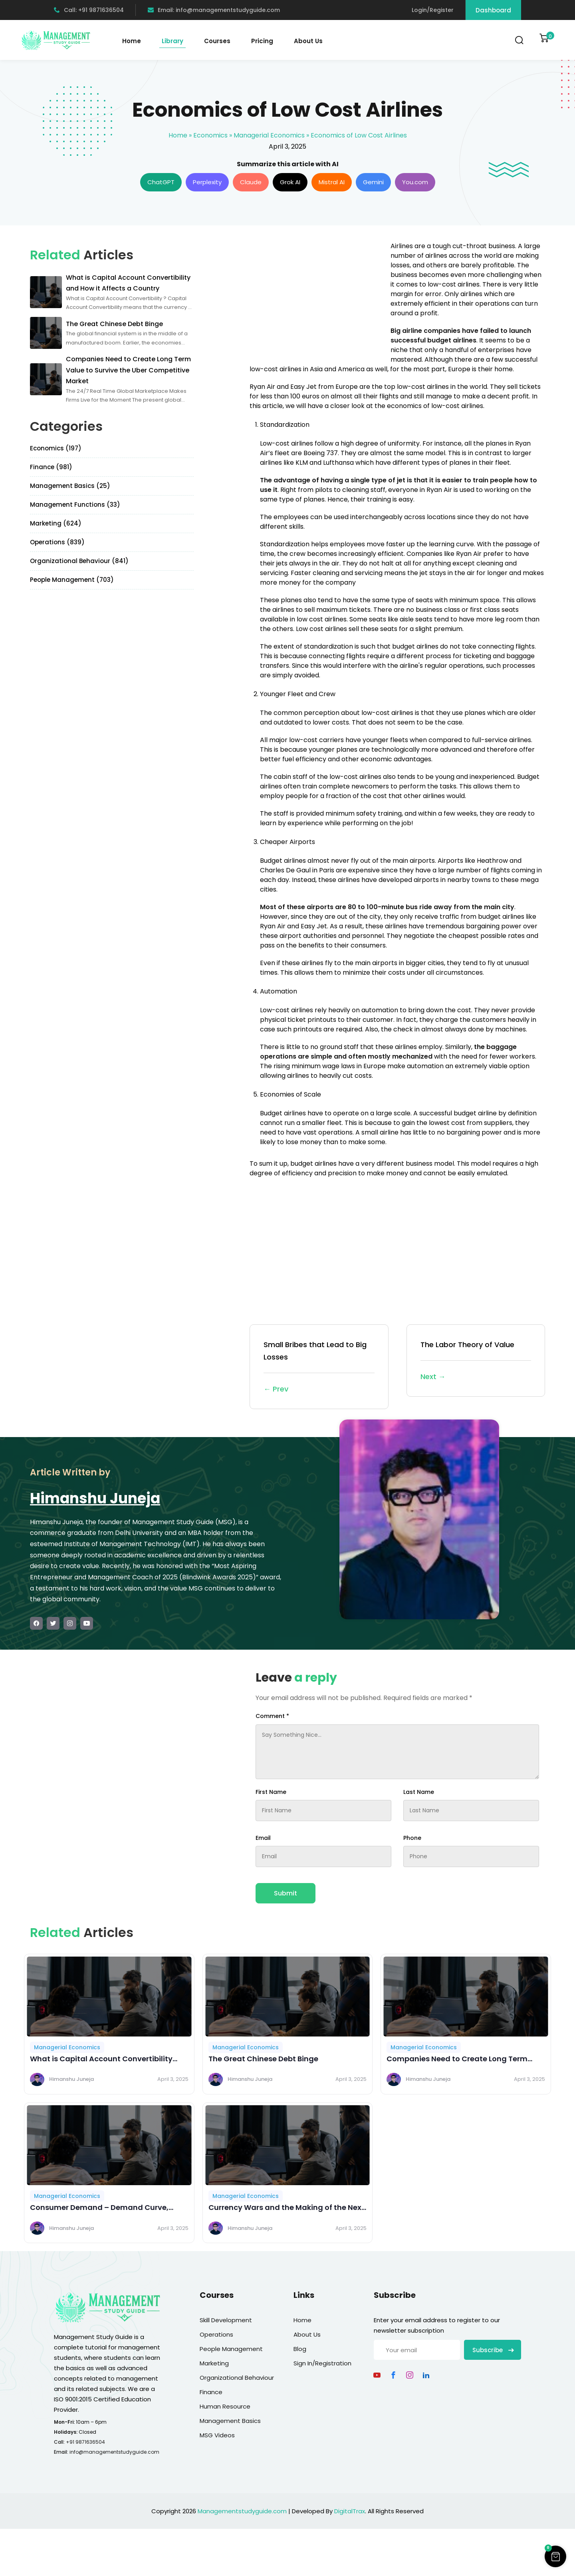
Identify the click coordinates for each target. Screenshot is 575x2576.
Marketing (214, 2363)
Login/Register (433, 10)
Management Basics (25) (70, 486)
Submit (285, 1893)
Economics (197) (55, 448)
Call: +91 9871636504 (89, 10)
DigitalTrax (349, 2511)
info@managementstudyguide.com (114, 2452)
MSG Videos (217, 2435)
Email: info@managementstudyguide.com (214, 10)
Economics (210, 135)
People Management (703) (72, 579)
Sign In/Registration (322, 2363)
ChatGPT (160, 182)
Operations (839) (57, 542)
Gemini (373, 182)
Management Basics (230, 2421)
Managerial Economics (269, 135)
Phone (412, 1838)
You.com (415, 182)
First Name (271, 1792)
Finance (211, 2392)
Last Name (418, 1792)
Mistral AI (332, 182)
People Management (231, 2349)
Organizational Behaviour (237, 2377)
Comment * (272, 1716)
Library (172, 41)
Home (131, 41)
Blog (299, 2349)
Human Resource (225, 2406)
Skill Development (226, 2320)
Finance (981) (51, 467)
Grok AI (290, 182)
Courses (217, 41)
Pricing (262, 41)
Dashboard (493, 10)
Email (263, 1838)
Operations (216, 2334)
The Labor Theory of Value (475, 1361)
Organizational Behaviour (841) (79, 561)
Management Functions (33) (75, 504)
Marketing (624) (55, 523)
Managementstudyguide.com (242, 2511)
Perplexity (207, 182)
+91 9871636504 (85, 2442)
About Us (308, 41)
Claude (251, 182)
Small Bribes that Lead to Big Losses (319, 1367)
